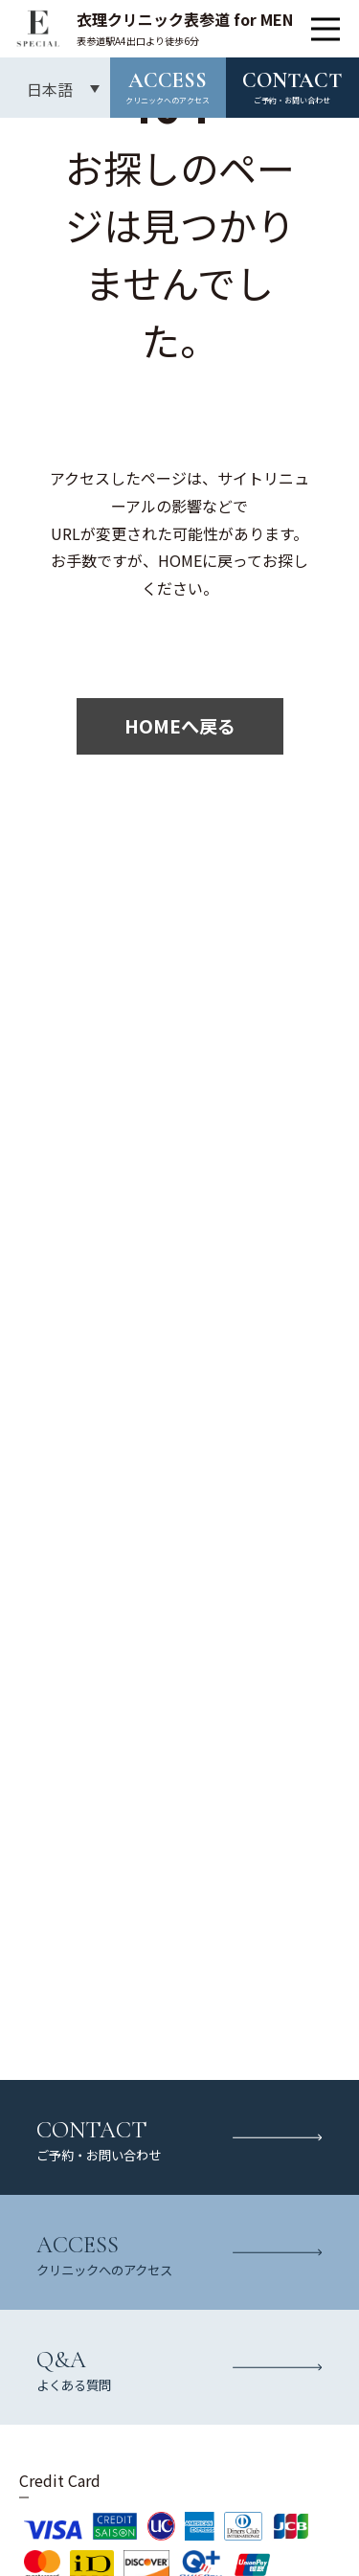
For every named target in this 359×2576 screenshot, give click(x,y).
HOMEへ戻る (180, 725)
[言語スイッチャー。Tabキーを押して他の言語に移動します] (55, 87)
